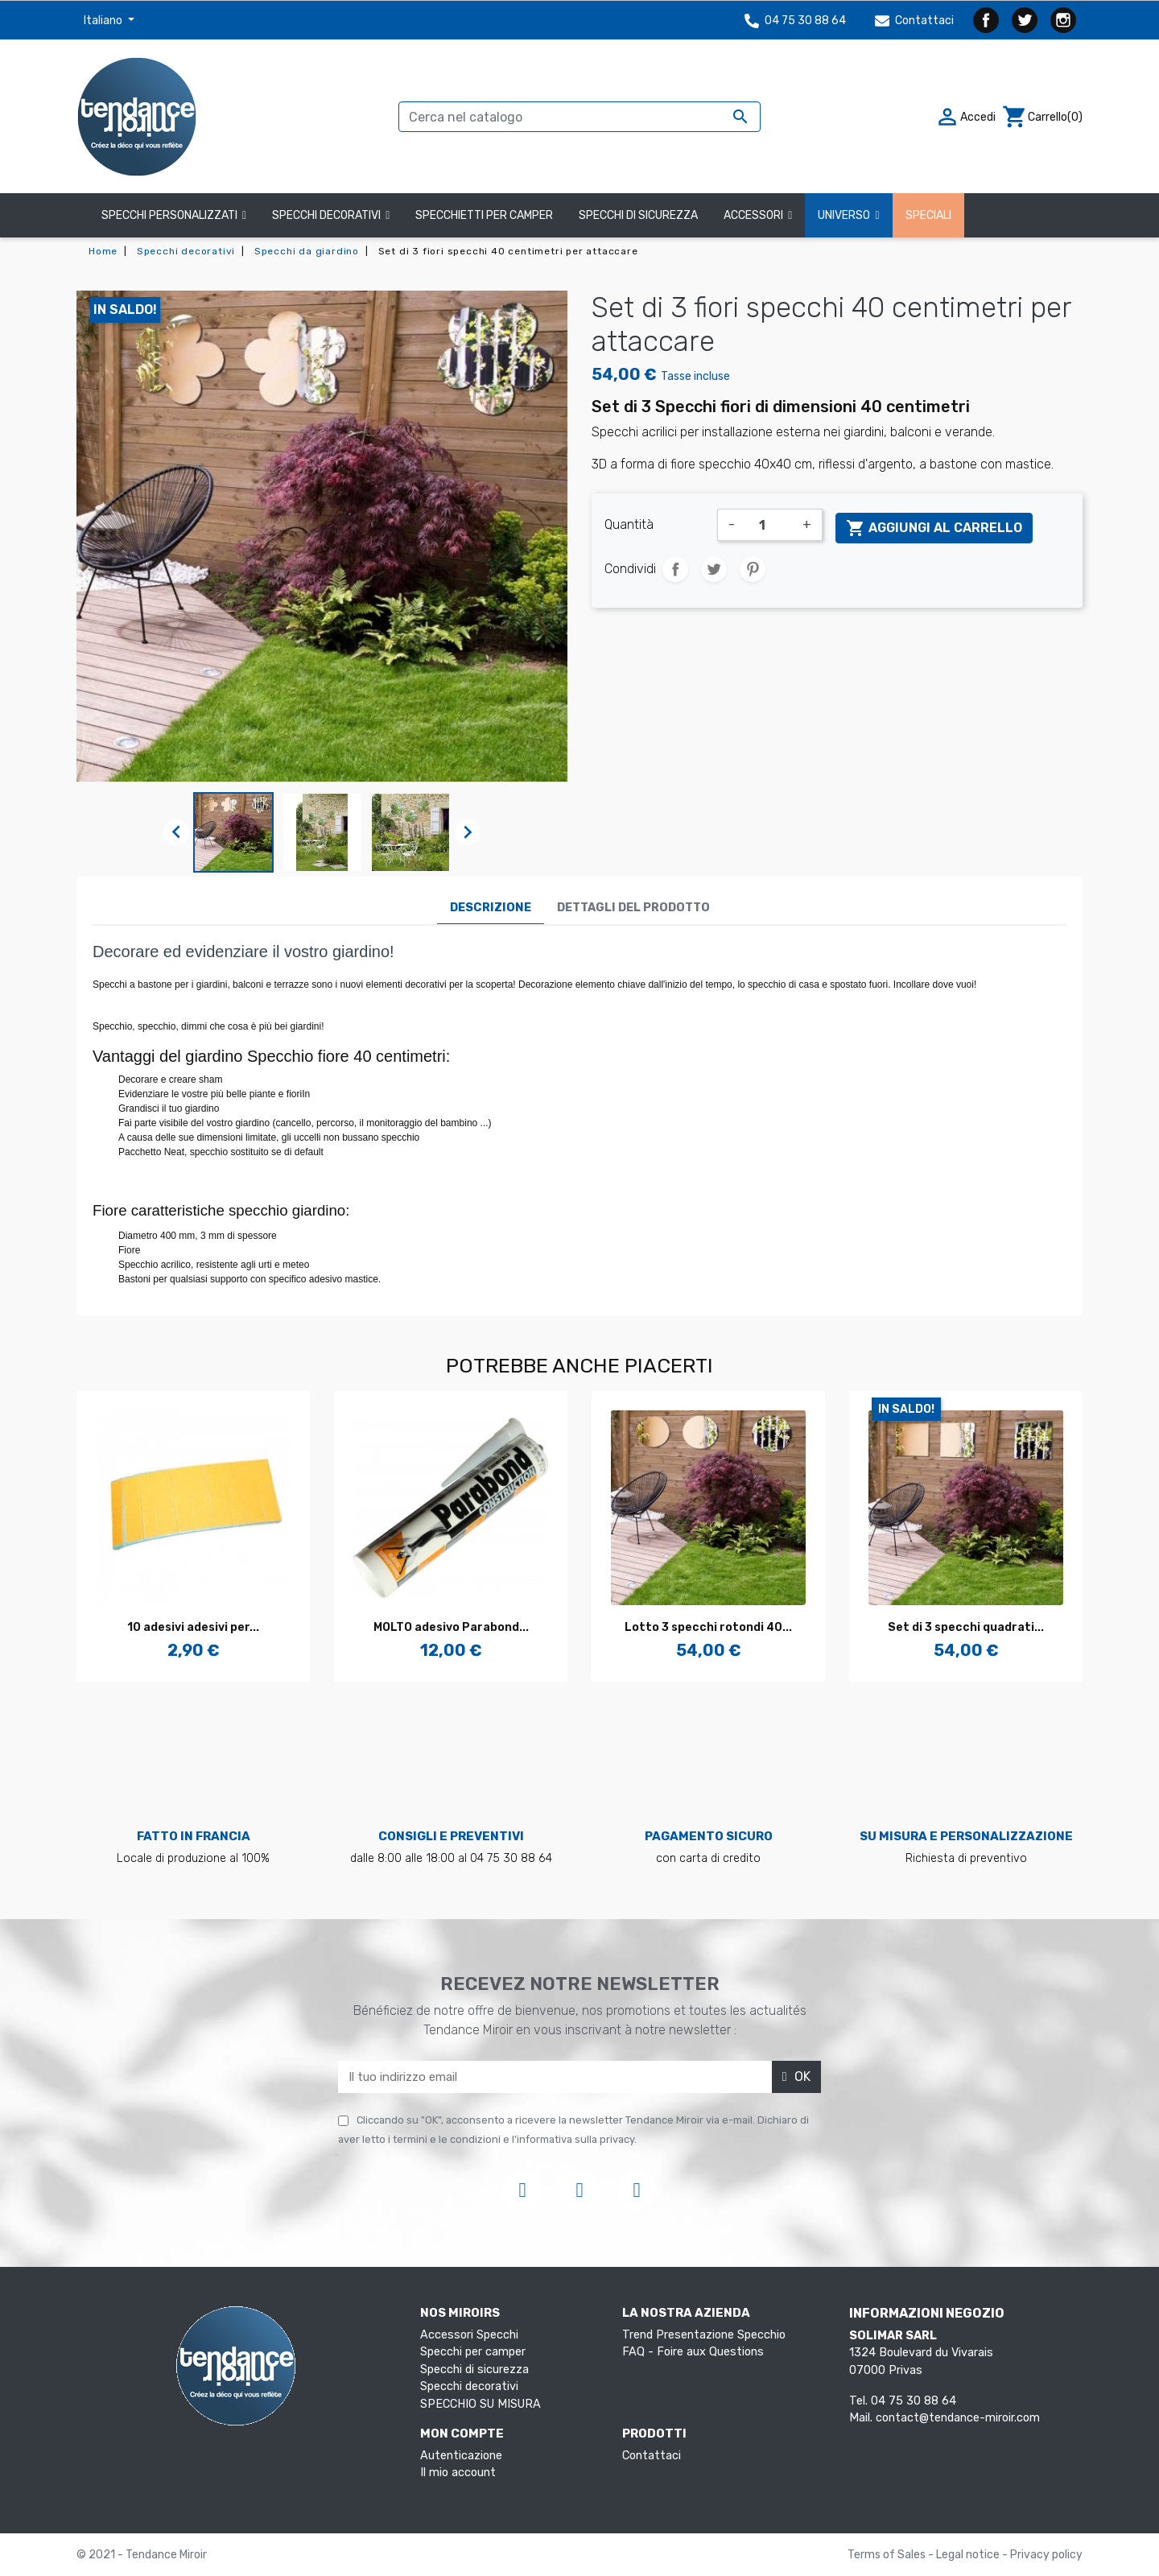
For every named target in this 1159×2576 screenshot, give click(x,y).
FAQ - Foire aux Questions (693, 2352)
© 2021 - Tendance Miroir (141, 2555)
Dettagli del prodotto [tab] (633, 907)
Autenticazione (461, 2455)
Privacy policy (1046, 2555)
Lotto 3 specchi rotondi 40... (708, 1627)
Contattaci (914, 20)
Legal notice (969, 2555)
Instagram (1063, 20)
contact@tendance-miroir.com (958, 2418)
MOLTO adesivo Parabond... (451, 1627)
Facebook (986, 20)
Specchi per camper (473, 2352)
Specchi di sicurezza (474, 2369)
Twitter (1024, 20)
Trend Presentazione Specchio (704, 2335)
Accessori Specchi (469, 2335)
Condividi (675, 569)
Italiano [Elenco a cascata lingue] (104, 20)
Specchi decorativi (469, 2386)
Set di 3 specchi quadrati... (966, 1627)
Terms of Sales (888, 2555)
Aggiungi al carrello (934, 528)
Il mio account (458, 2472)
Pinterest (752, 569)
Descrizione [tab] (490, 907)
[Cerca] (579, 116)
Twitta (714, 569)
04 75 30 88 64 (795, 20)
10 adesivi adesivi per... (193, 1627)
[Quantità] (768, 525)
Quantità (629, 524)
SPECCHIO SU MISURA (480, 2404)
